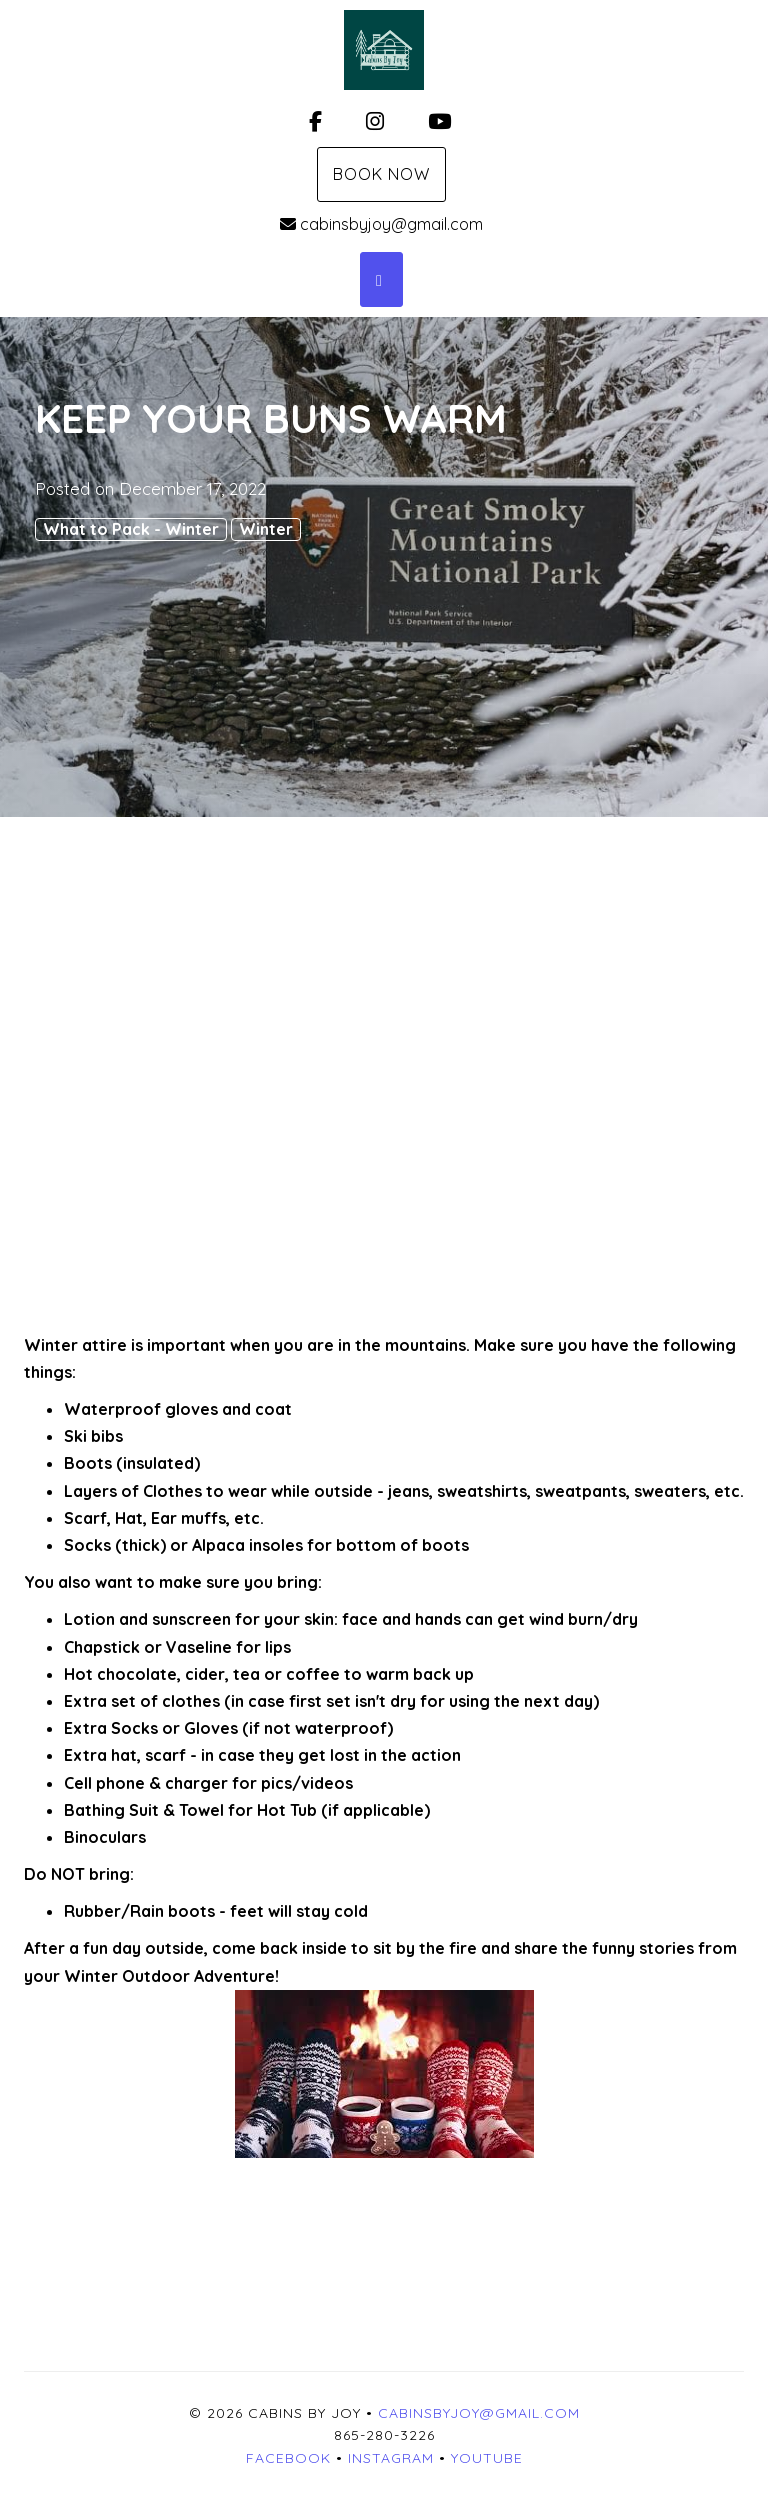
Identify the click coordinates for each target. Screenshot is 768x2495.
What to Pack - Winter (131, 529)
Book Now (381, 174)
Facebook (288, 2458)
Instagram (391, 2458)
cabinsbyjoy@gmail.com (381, 224)
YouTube (487, 2458)
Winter (266, 529)
